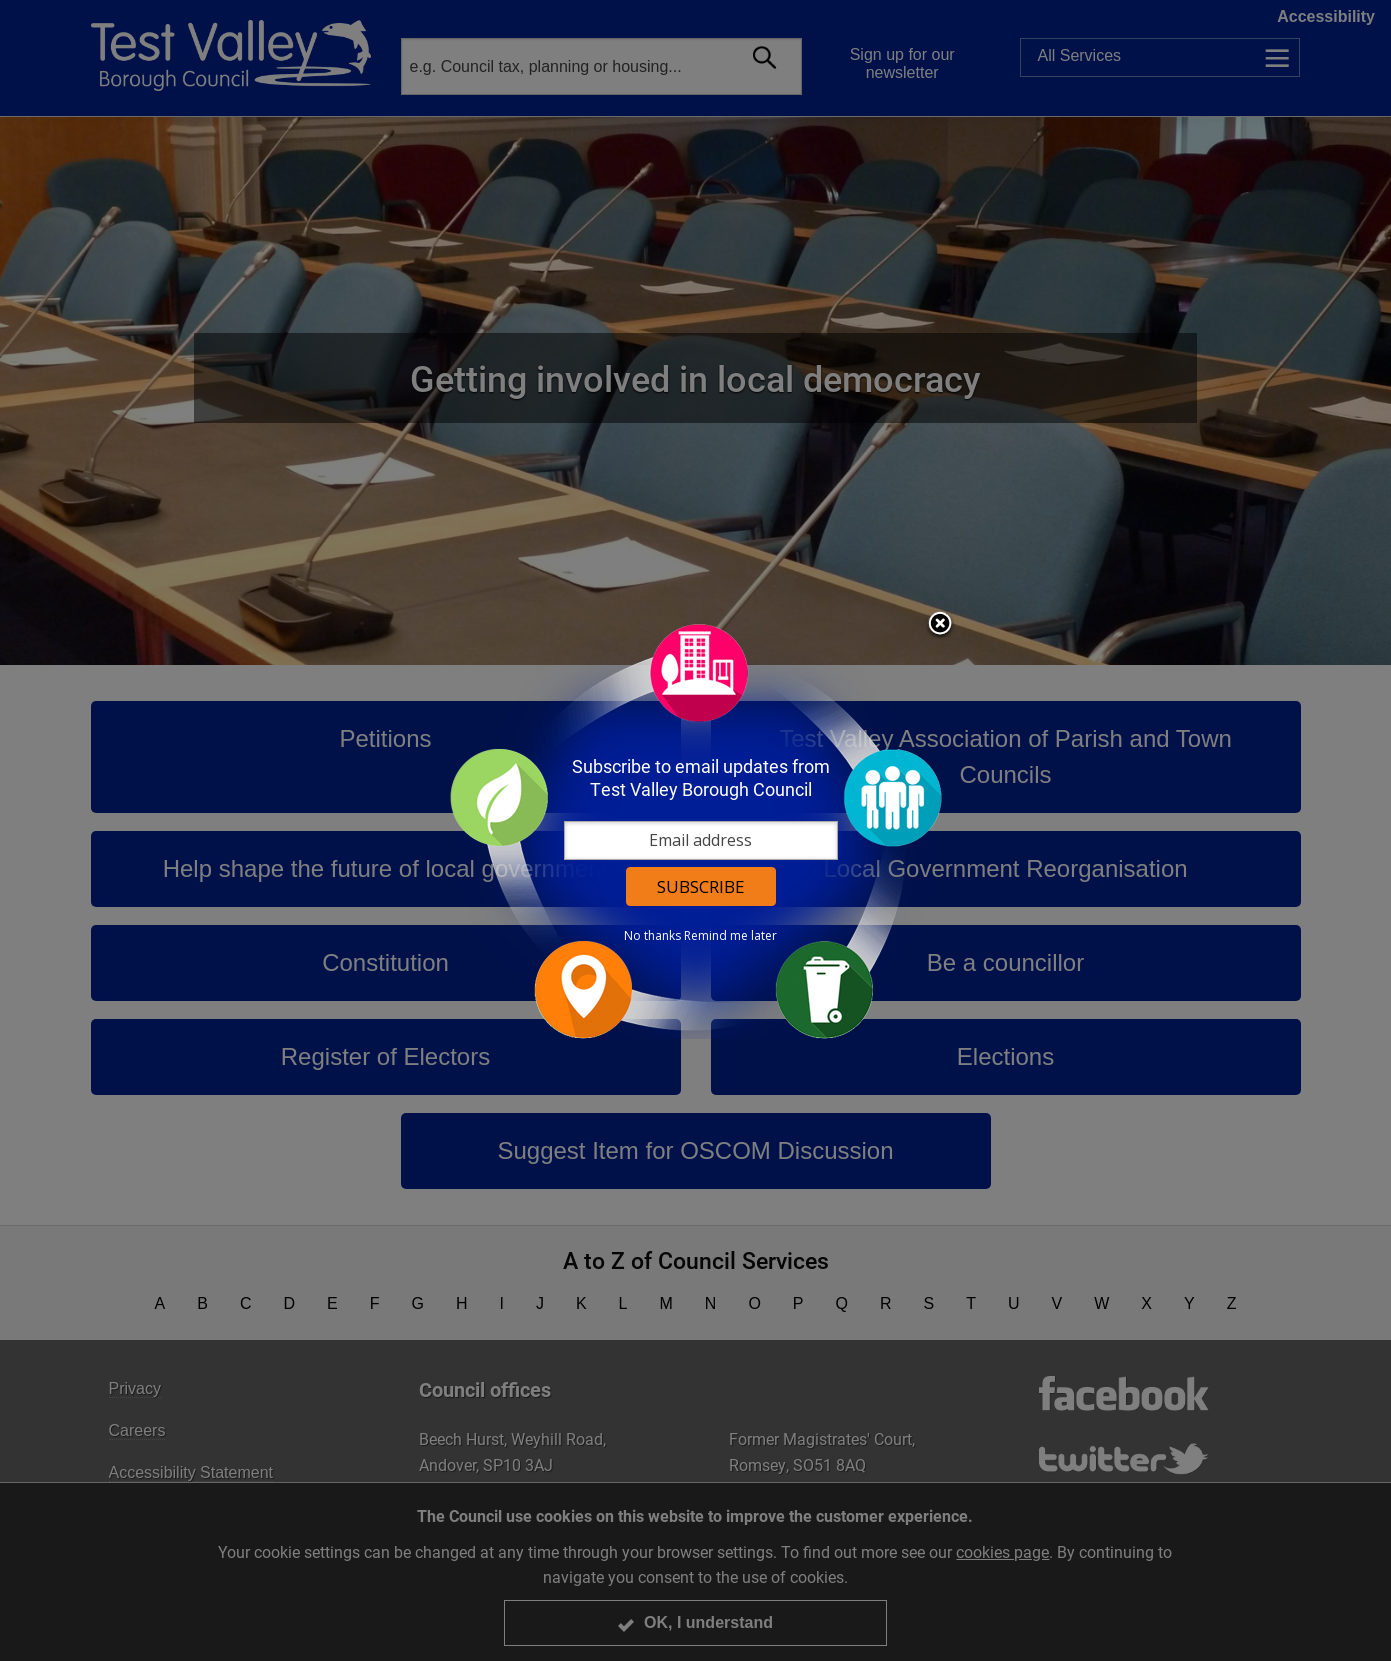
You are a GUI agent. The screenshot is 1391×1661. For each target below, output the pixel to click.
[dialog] (696, 830)
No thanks (652, 936)
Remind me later (730, 936)
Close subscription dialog (940, 625)
